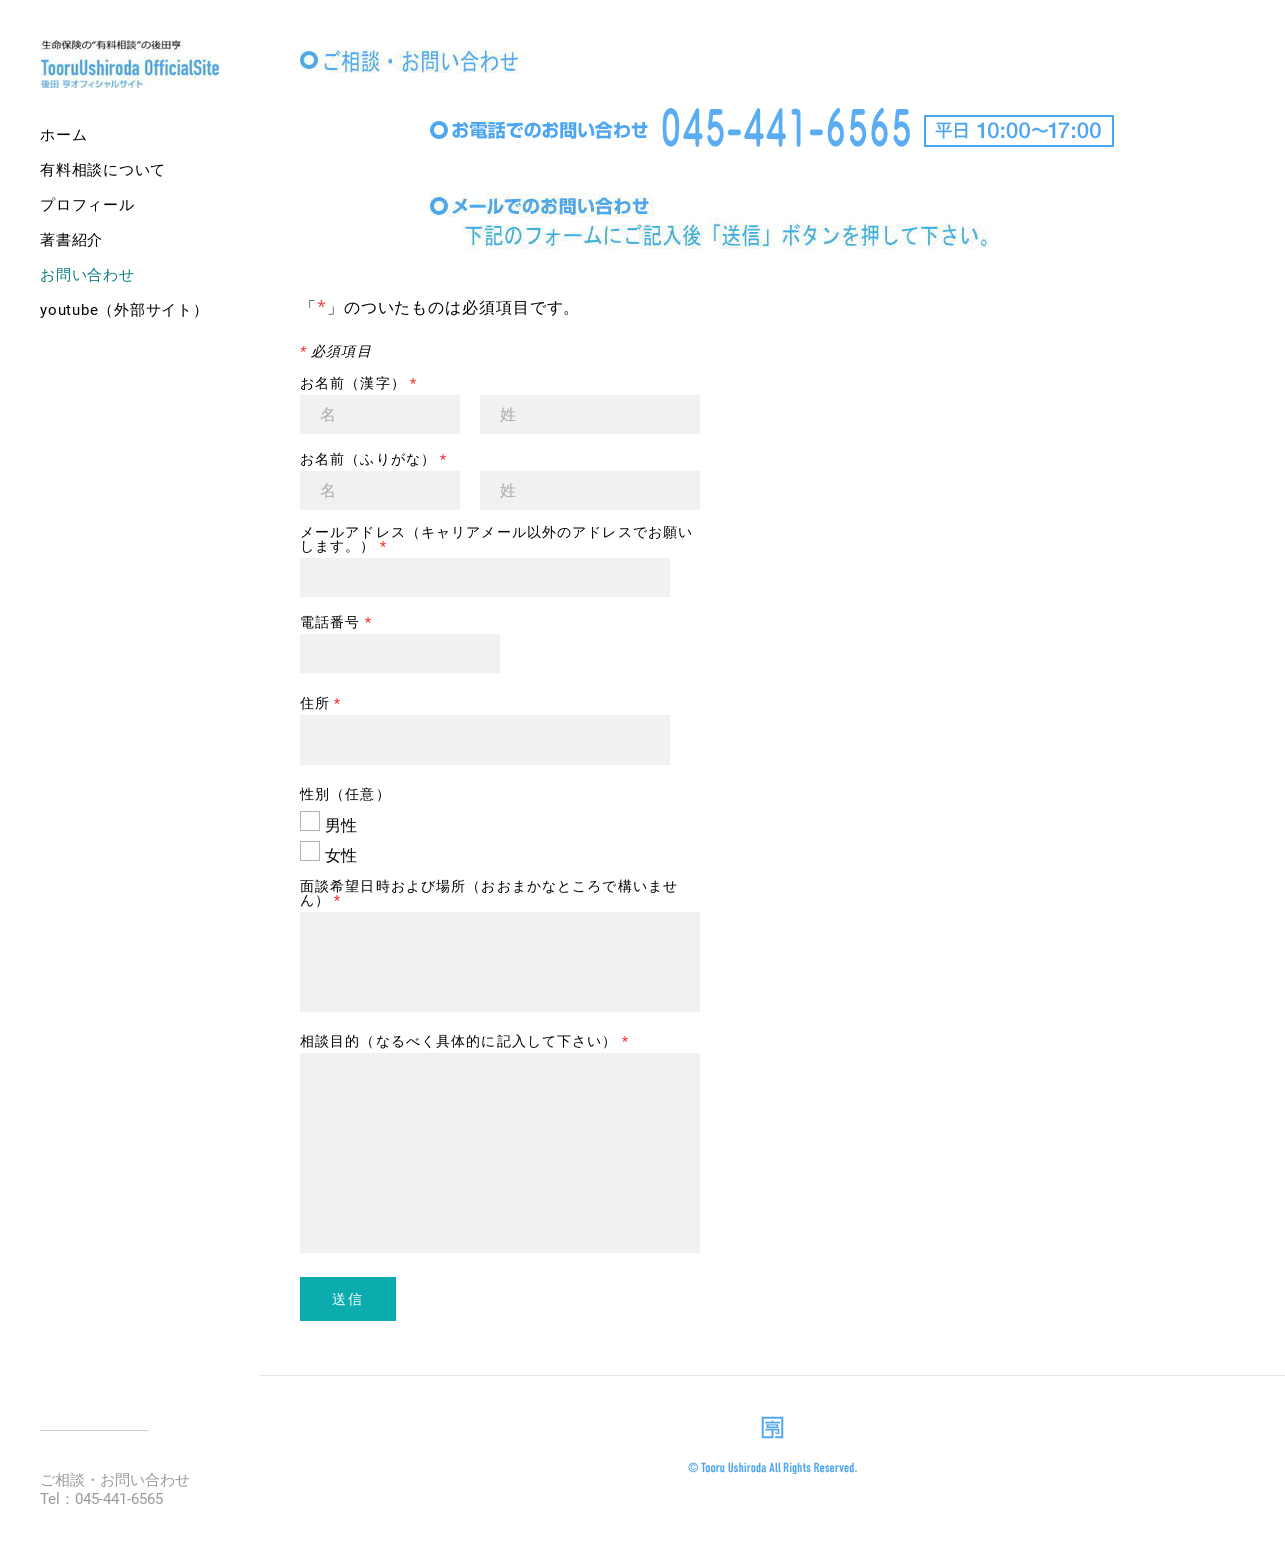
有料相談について (103, 170)
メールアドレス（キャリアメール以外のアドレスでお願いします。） (496, 539)
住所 (321, 703)
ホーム (63, 135)
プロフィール (87, 205)
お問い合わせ (87, 275)
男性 (341, 825)
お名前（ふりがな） (373, 459)
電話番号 (336, 622)
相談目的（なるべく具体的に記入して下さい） (464, 1041)
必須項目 (336, 351)
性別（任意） (345, 794)
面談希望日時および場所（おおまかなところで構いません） (489, 893)
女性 (341, 855)
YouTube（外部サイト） (124, 310)
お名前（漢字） (358, 383)
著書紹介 (71, 240)
